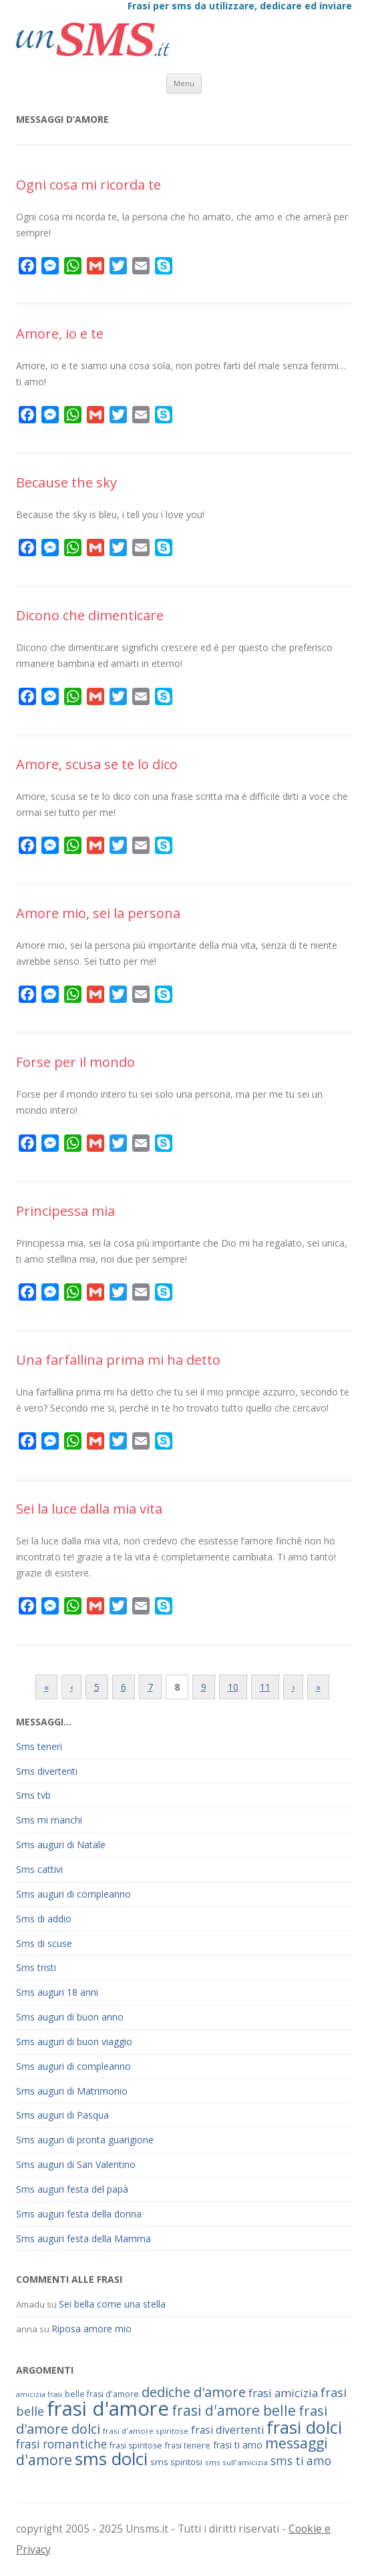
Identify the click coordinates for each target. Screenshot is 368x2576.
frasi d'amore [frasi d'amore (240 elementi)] (108, 2408)
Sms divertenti (46, 1771)
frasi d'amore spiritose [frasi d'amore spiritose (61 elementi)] (145, 2431)
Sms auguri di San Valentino (76, 2164)
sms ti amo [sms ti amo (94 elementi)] (300, 2460)
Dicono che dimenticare (90, 615)
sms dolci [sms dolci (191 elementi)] (111, 2458)
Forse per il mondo (75, 1062)
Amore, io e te (60, 334)
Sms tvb (33, 1795)
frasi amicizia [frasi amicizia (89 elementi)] (283, 2392)
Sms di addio (43, 1918)
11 (265, 1687)
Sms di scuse (44, 1943)
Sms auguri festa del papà (72, 2189)
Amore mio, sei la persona (98, 913)
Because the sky (66, 482)
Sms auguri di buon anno (70, 2016)
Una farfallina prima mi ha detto (118, 1360)
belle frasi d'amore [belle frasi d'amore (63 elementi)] (102, 2394)
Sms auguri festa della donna (79, 2213)
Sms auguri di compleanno (73, 1894)
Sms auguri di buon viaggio (74, 2041)
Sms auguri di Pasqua (62, 2115)
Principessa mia (65, 1211)
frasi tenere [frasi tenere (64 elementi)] (187, 2445)
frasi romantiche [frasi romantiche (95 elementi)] (61, 2444)
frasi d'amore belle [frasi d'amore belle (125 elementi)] (234, 2410)
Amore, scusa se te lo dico (97, 764)
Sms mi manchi (49, 1819)
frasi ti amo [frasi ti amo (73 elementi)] (237, 2444)
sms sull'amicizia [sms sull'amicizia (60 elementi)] (236, 2462)
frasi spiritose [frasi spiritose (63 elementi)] (136, 2445)
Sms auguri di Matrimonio (72, 2091)
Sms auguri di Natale (61, 1844)
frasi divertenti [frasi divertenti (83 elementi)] (227, 2429)
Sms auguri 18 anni (57, 1992)
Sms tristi (36, 1967)
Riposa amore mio (91, 2328)
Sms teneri (39, 1746)
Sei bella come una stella (112, 2304)
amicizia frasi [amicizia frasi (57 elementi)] (39, 2394)
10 (233, 1687)
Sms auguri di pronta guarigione (85, 2139)
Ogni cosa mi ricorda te (88, 185)
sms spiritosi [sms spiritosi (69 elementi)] (176, 2462)
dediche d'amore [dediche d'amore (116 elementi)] (194, 2392)
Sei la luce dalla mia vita (89, 1509)
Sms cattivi (39, 1869)
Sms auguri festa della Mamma (83, 2238)
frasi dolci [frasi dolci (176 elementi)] (304, 2427)
